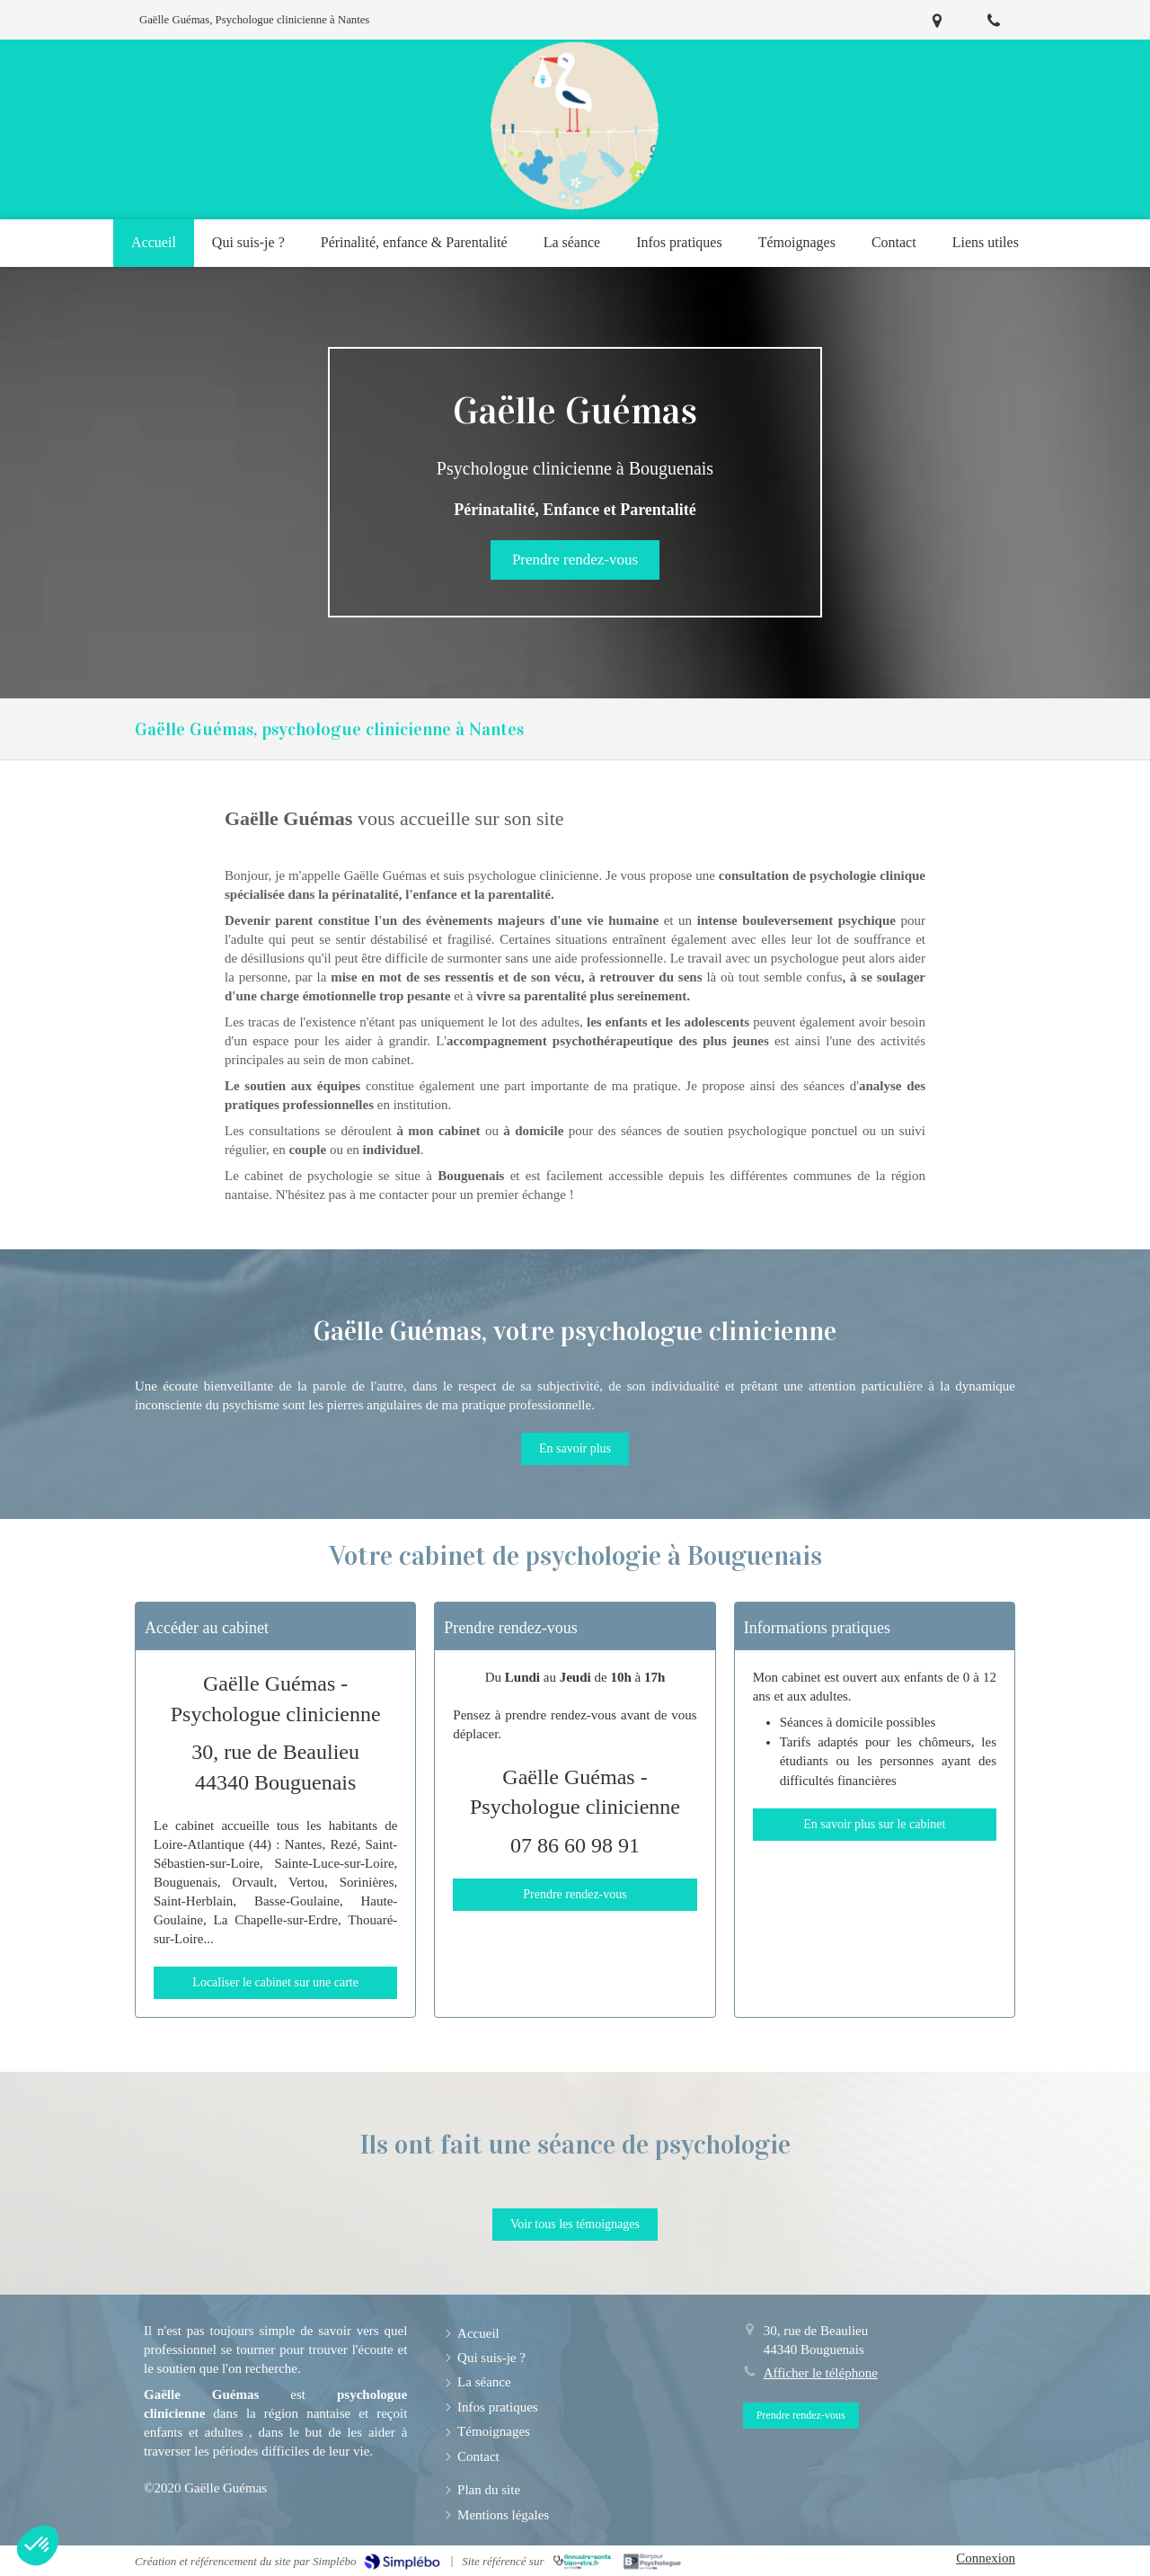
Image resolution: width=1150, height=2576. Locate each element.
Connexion (985, 2558)
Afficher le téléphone (821, 2373)
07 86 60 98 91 (575, 1845)
